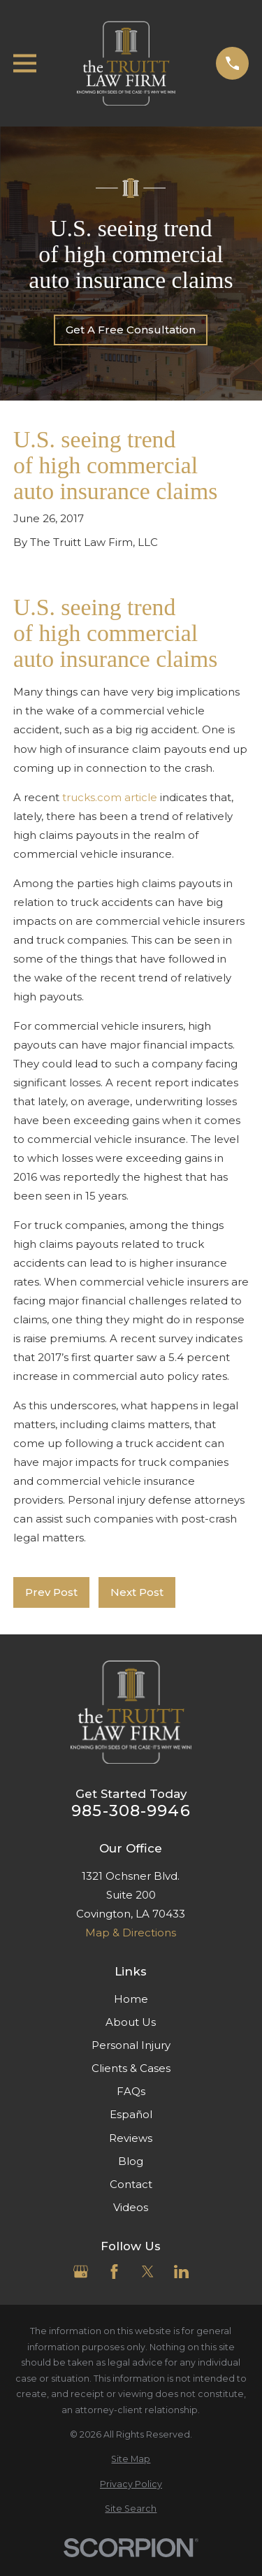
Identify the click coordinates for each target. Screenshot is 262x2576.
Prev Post (51, 1592)
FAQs (131, 2091)
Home (131, 1999)
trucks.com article (109, 797)
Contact (131, 2184)
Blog (130, 2161)
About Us (130, 2022)
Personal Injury (131, 2045)
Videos (130, 2207)
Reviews (130, 2138)
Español (131, 2114)
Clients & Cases (131, 2068)
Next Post (136, 1592)
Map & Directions (130, 1932)
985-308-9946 (131, 1811)
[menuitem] (131, 2460)
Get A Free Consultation (131, 329)
